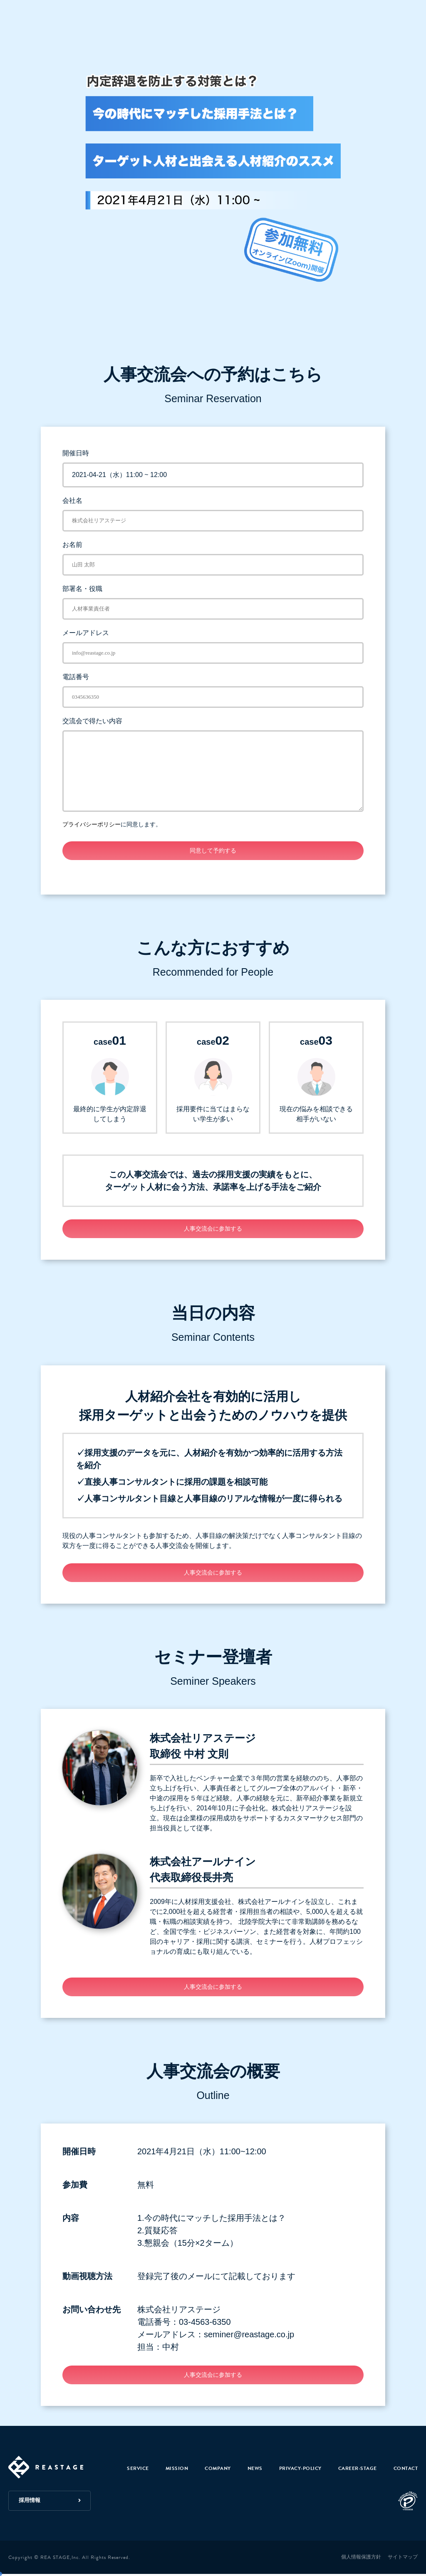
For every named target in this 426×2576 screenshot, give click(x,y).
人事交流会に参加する (213, 1228)
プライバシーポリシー (91, 824)
